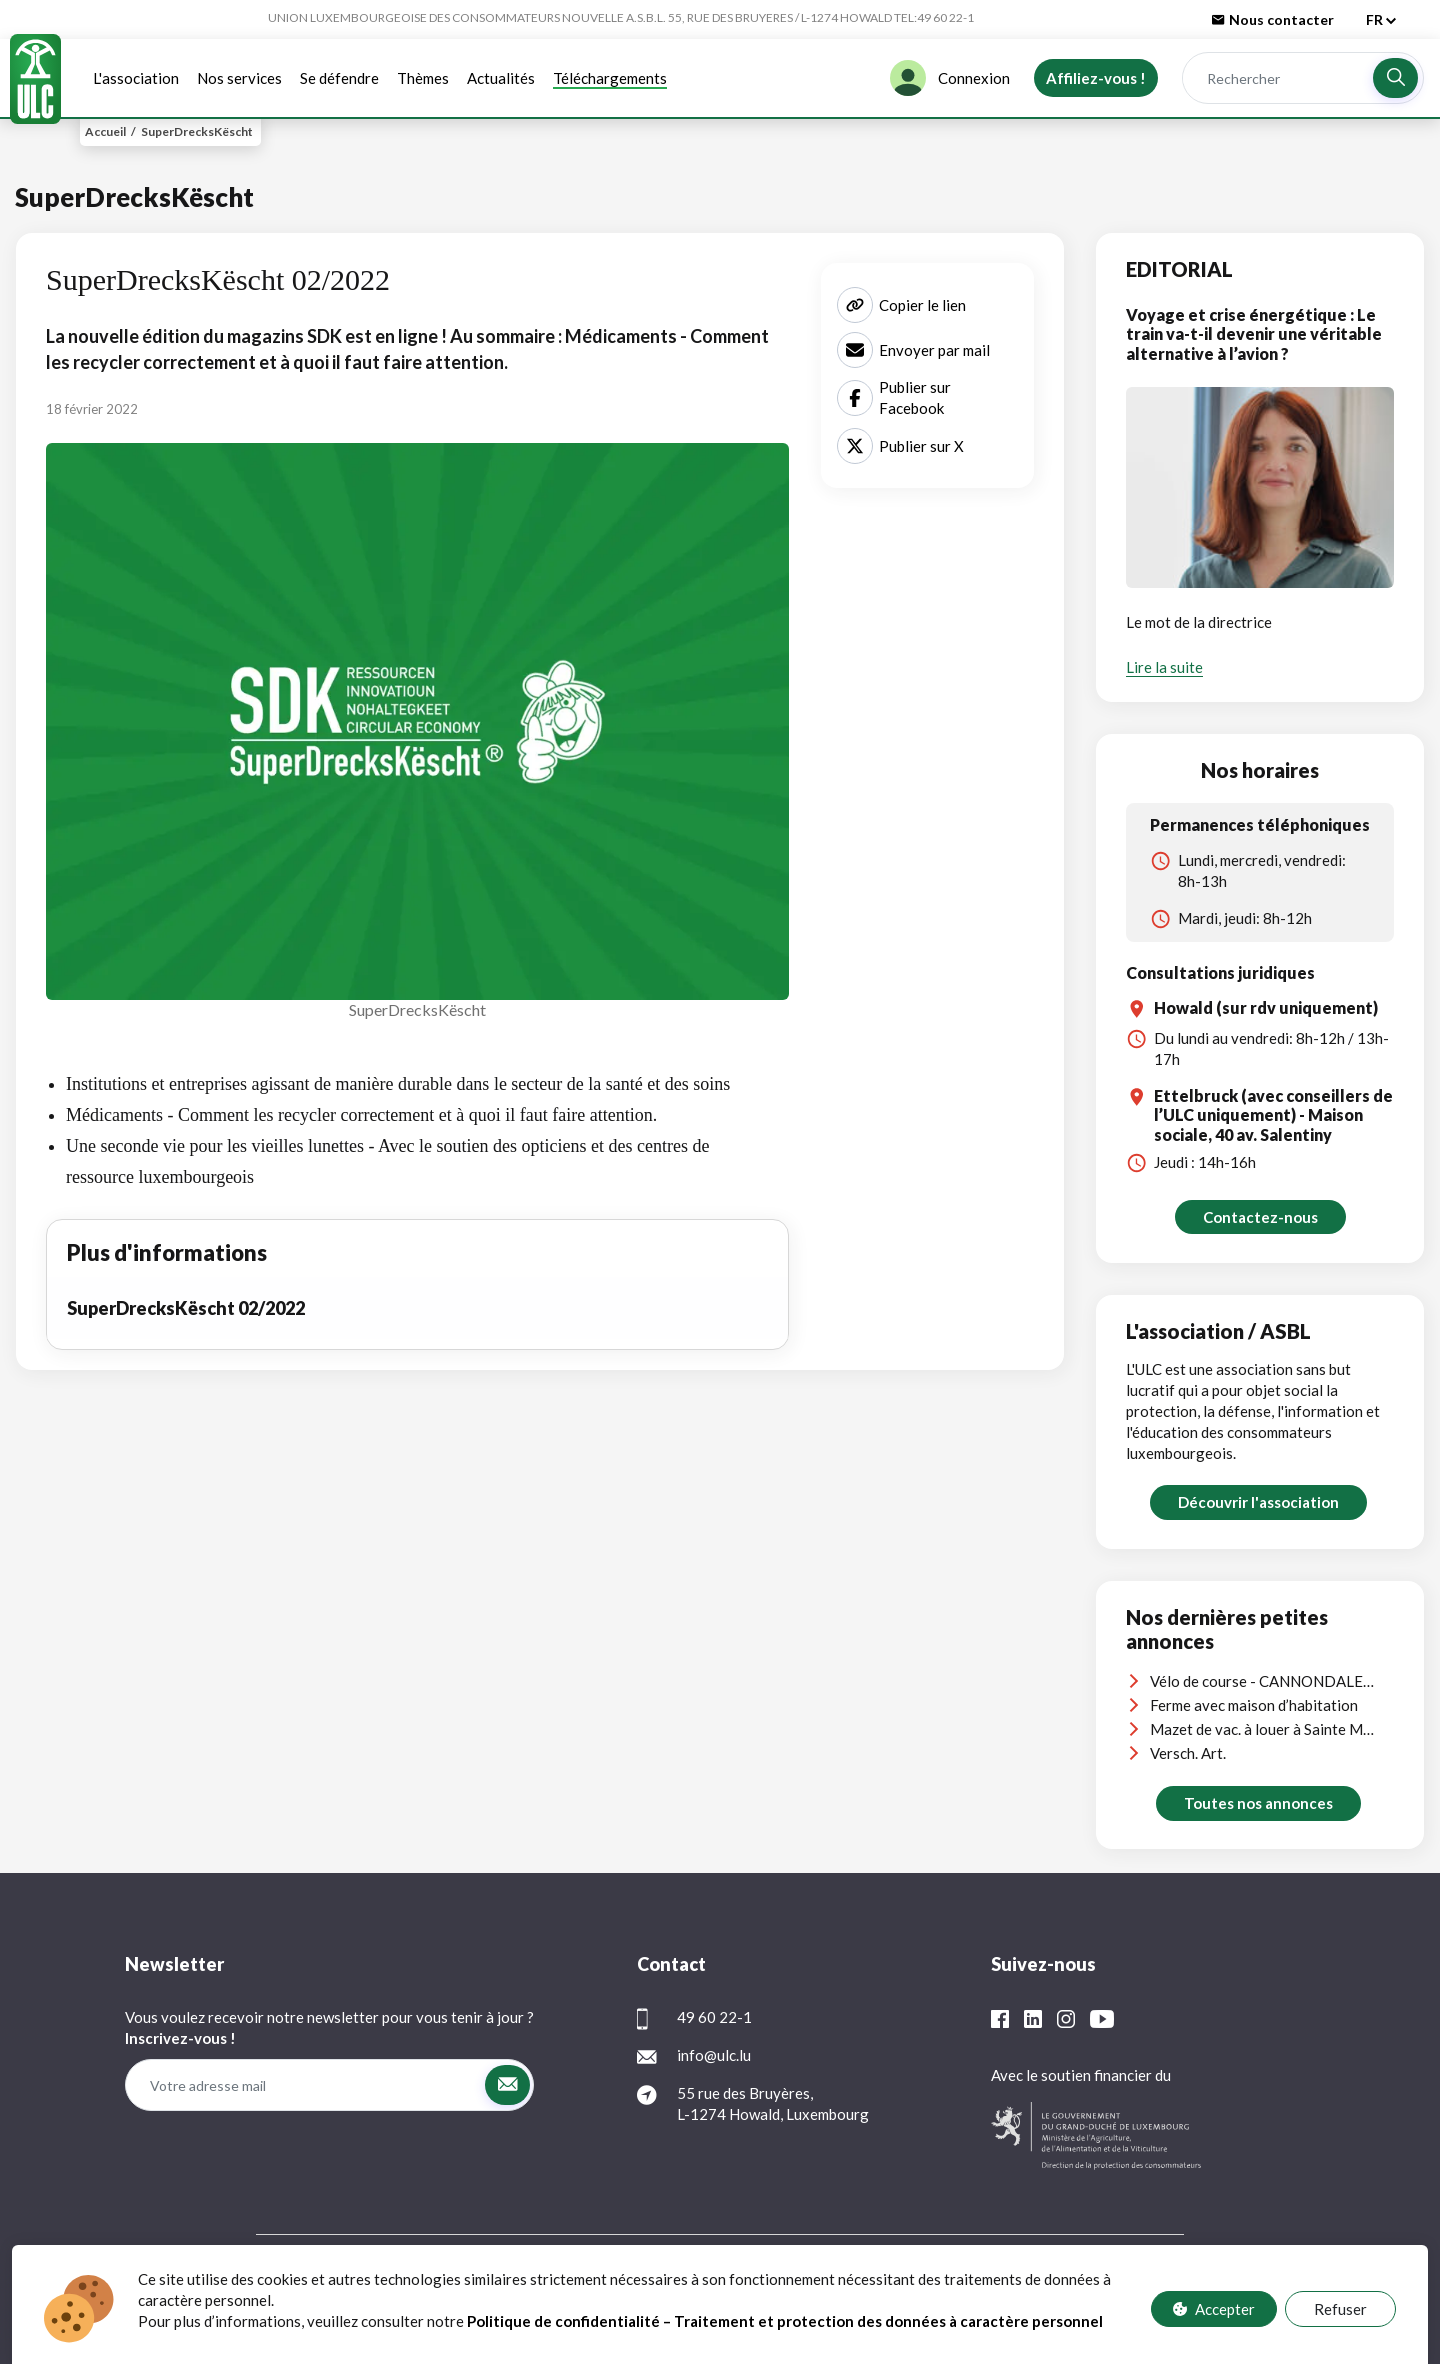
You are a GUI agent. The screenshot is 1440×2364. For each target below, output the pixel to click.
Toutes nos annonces (1258, 1803)
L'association (136, 78)
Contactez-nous (1260, 1217)
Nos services (239, 78)
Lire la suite (1164, 667)
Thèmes (423, 78)
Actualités (501, 78)
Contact (825, 2277)
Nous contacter (1273, 19)
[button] (1395, 78)
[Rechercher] (1277, 78)
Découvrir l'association (1258, 1502)
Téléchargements (610, 78)
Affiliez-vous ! (1096, 78)
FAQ (764, 2277)
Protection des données (659, 2277)
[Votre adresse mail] (304, 2085)
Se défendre (339, 78)
